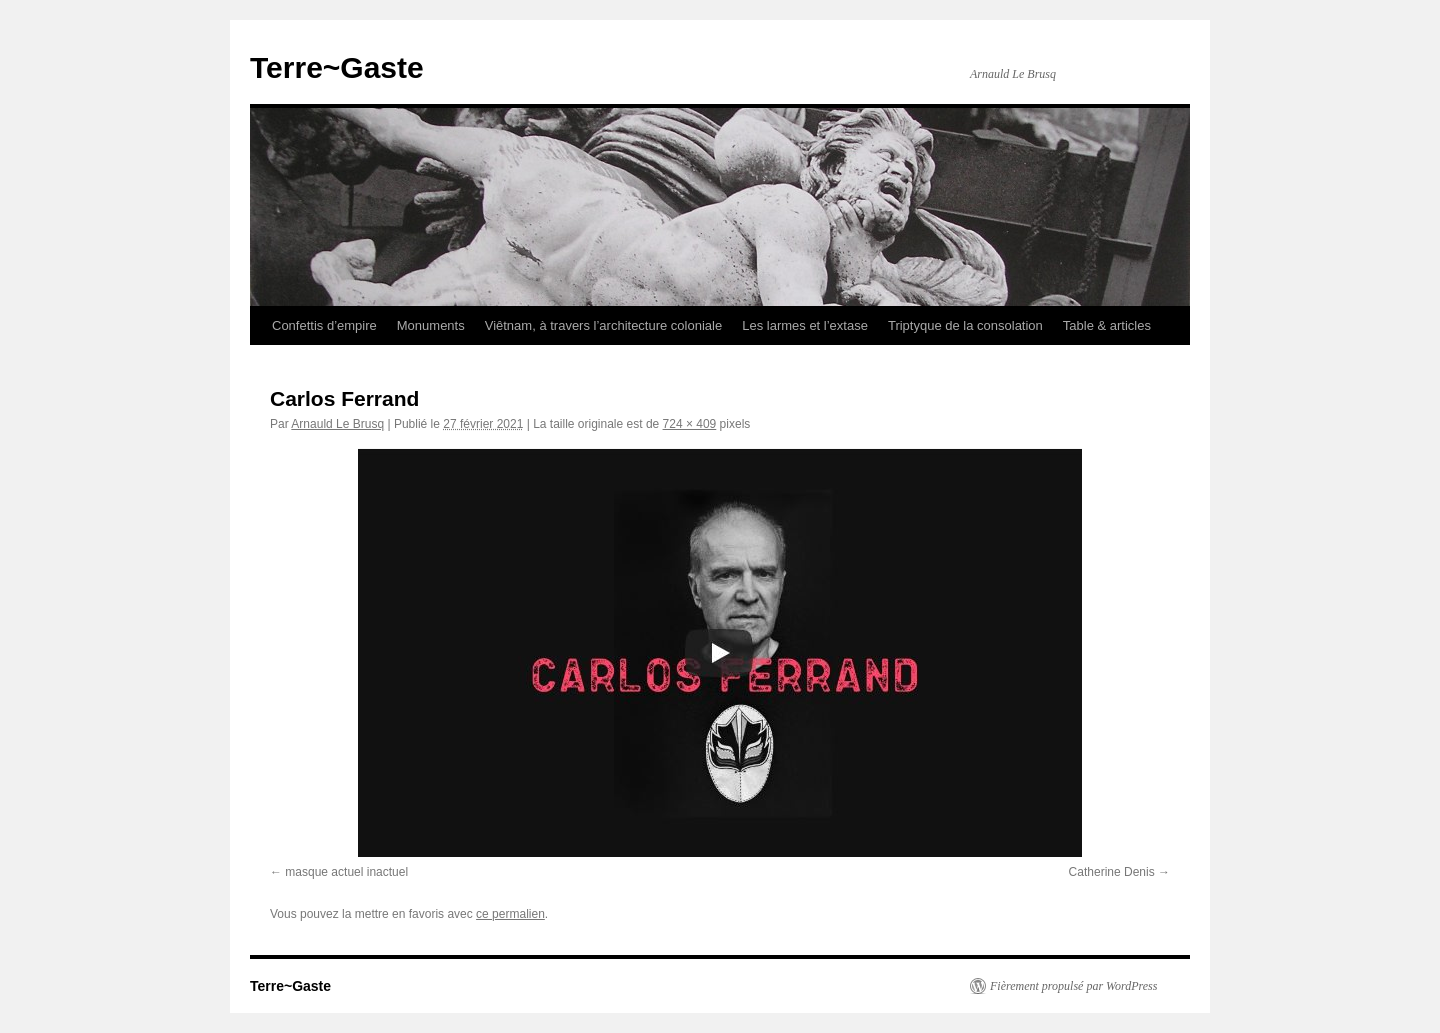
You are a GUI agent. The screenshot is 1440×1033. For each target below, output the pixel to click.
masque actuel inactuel (346, 872)
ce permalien (510, 914)
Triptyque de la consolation (965, 325)
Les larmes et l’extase (805, 325)
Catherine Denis (1112, 872)
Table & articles (1107, 325)
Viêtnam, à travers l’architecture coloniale (604, 325)
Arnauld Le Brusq (337, 424)
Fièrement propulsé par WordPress (1073, 986)
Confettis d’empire (324, 325)
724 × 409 (690, 424)
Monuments (431, 325)
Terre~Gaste (337, 67)
